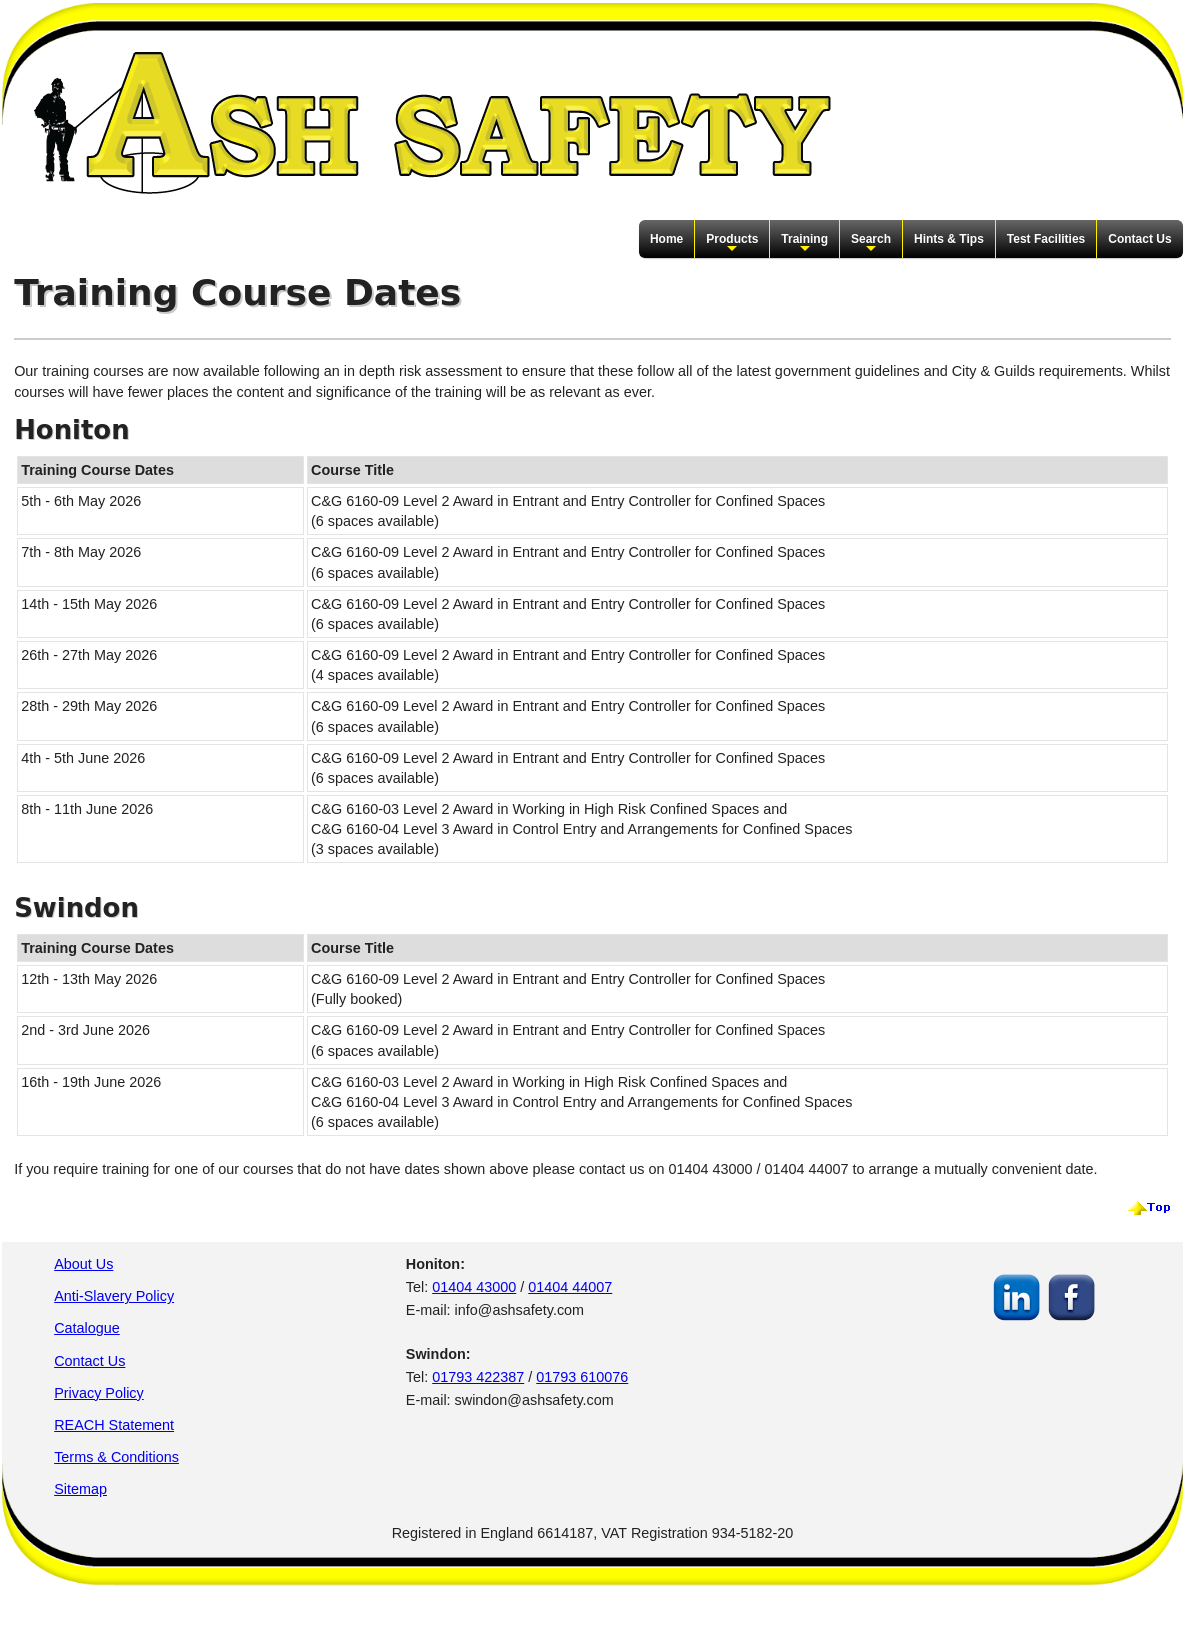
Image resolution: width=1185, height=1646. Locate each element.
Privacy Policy (99, 1393)
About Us (83, 1264)
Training (804, 244)
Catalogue (87, 1328)
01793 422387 (478, 1377)
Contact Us (1139, 239)
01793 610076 (582, 1377)
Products (732, 244)
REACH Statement (114, 1425)
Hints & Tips (949, 239)
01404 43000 (474, 1287)
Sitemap (80, 1489)
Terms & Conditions (116, 1457)
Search (871, 244)
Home (666, 239)
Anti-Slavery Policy (114, 1296)
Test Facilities (1046, 239)
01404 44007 (570, 1287)
